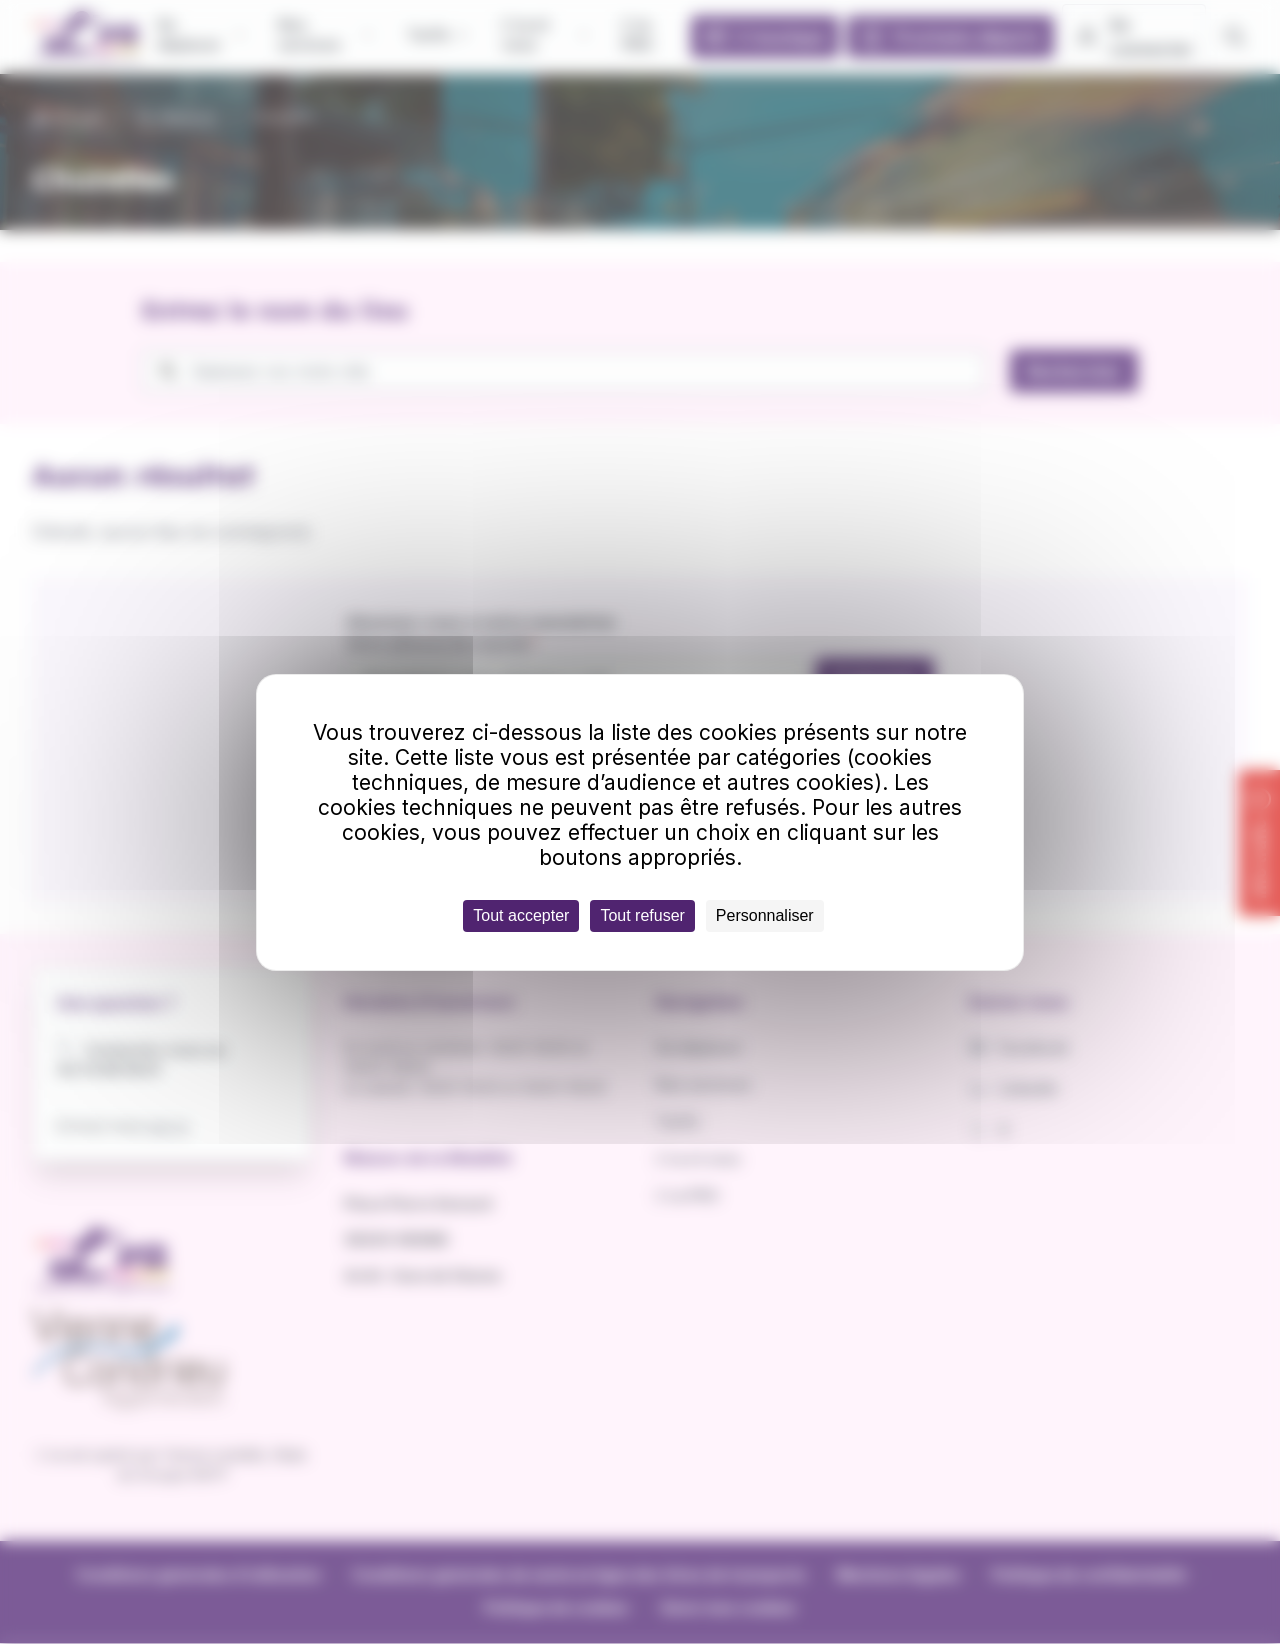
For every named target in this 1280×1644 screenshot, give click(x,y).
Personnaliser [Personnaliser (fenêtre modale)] (765, 915)
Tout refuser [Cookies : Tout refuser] (642, 915)
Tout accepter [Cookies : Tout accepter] (521, 915)
